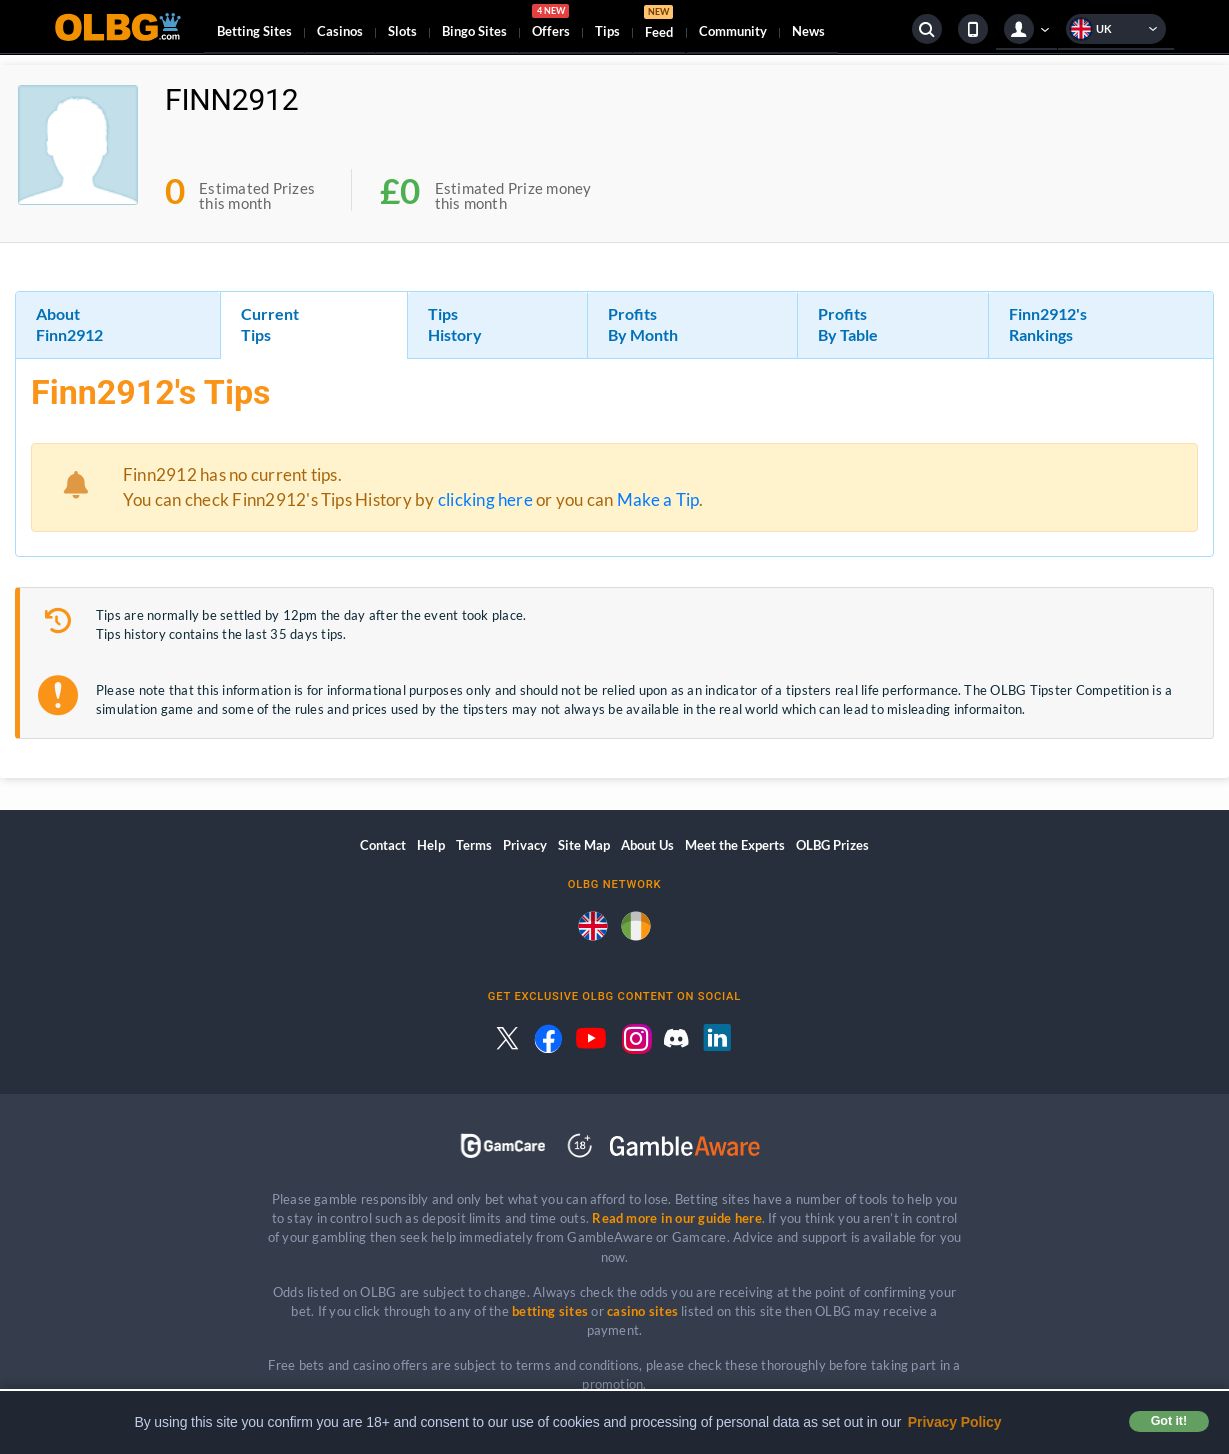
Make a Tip (658, 499)
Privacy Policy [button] (955, 1422)
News (808, 31)
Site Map (584, 845)
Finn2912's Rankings (1048, 324)
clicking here (485, 499)
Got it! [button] (1169, 1421)
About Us (647, 845)
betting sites (550, 1311)
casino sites (642, 1311)
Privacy (525, 845)
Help (431, 845)
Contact (383, 845)
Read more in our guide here (676, 1218)
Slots (402, 31)
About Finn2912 (69, 324)
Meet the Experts (735, 845)
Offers (551, 24)
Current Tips (270, 324)
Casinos (340, 31)
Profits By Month (643, 324)
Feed (659, 24)
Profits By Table (848, 324)
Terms (474, 845)
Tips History (455, 324)
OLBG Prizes (832, 845)
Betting (254, 31)
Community (733, 31)
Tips (607, 31)
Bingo (474, 31)
